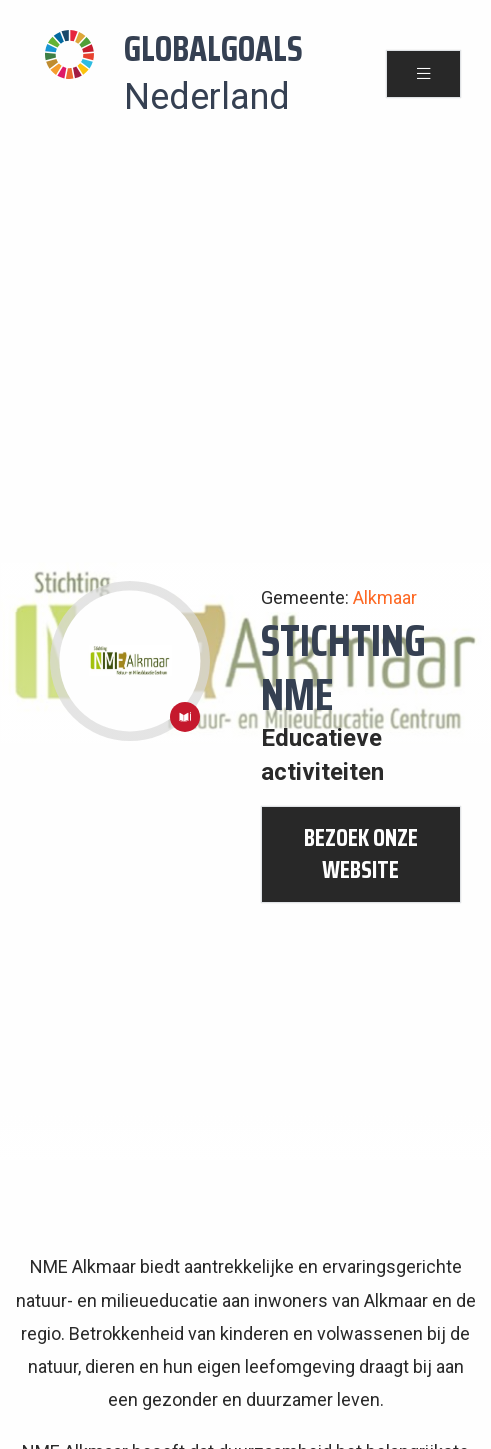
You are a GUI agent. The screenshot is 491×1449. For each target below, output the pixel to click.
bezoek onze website (361, 854)
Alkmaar (385, 597)
